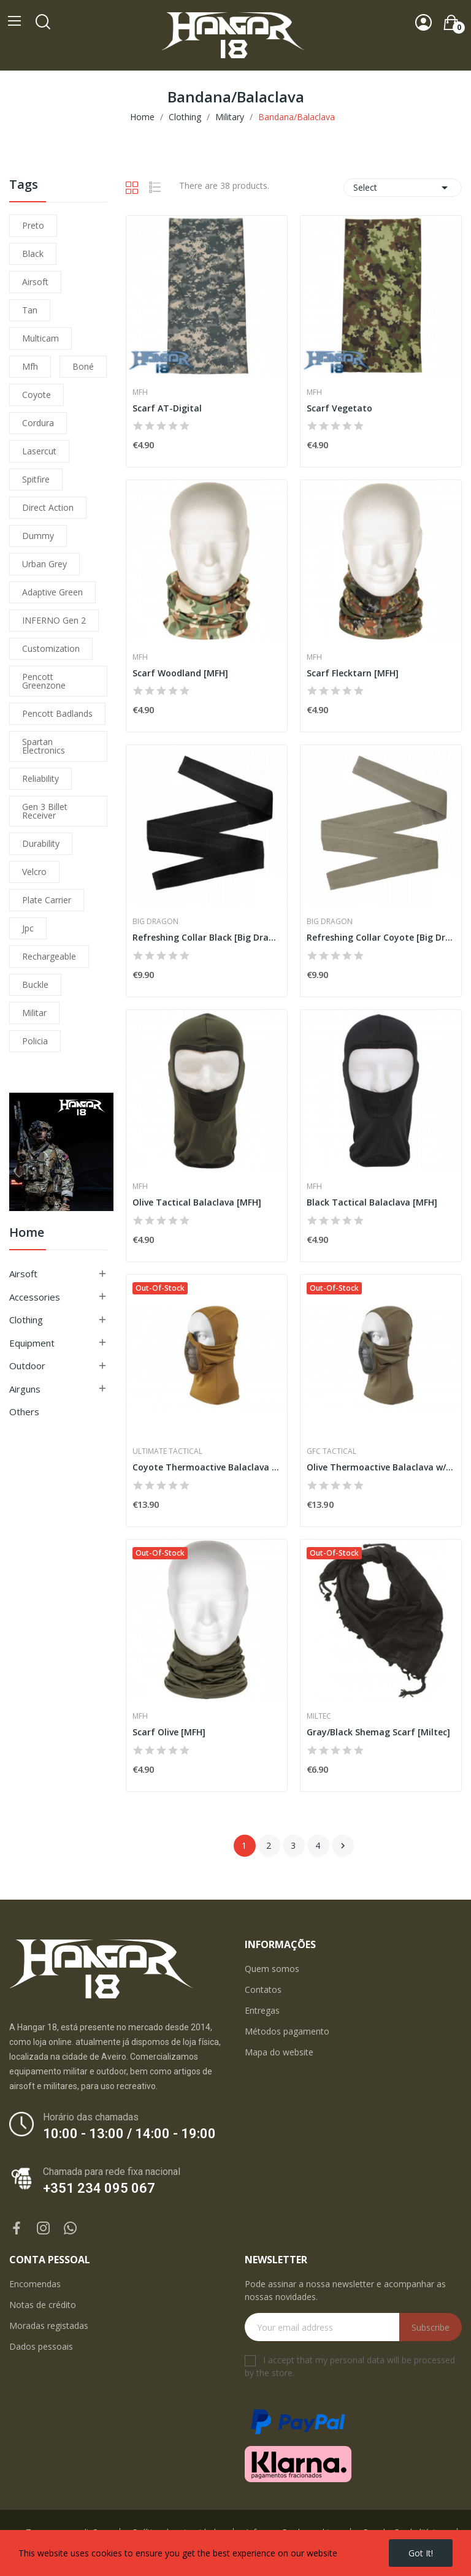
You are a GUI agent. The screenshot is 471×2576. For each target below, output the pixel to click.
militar (34, 1013)
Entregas (262, 2010)
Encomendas (35, 2284)
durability (40, 843)
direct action (48, 507)
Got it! (420, 2553)
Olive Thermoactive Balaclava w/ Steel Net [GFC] (381, 1467)
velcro (34, 871)
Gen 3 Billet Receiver (44, 811)
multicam (40, 338)
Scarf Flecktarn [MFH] (353, 673)
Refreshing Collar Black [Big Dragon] (206, 937)
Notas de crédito (42, 2304)
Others (24, 1411)
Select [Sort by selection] (402, 187)
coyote (36, 394)
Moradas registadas (48, 2325)
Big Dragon (155, 921)
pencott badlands (57, 713)
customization (51, 648)
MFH (140, 392)
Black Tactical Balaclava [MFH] (372, 1202)
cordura (38, 423)
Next (342, 1845)
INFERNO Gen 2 (54, 620)
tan (29, 310)
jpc (28, 928)
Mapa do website (279, 2052)
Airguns (24, 1389)
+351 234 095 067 (99, 2188)
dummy (38, 535)
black (33, 253)
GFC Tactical (331, 1451)
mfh (30, 366)
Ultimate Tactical (167, 1451)
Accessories (34, 1297)
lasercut (39, 451)
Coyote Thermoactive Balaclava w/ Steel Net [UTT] (206, 1467)
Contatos (263, 1989)
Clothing (26, 1319)
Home (26, 1233)
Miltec (319, 1716)
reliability (40, 778)
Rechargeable (49, 956)
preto (33, 225)
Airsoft (23, 1273)
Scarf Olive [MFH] (168, 1732)
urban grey (44, 564)
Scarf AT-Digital (167, 408)
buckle (35, 984)
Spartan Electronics (43, 746)
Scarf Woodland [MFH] (180, 673)
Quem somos (272, 1968)
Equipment (32, 1343)
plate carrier (46, 900)
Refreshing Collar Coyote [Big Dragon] (381, 937)
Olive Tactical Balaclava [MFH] (196, 1202)
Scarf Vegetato (339, 408)
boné (83, 366)
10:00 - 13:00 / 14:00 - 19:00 (129, 2133)
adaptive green (52, 592)
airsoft (35, 282)
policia (35, 1041)
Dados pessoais (41, 2346)
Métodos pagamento (287, 2031)
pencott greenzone (44, 681)
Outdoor (27, 1365)
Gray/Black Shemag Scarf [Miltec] (378, 1732)
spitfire (36, 479)
